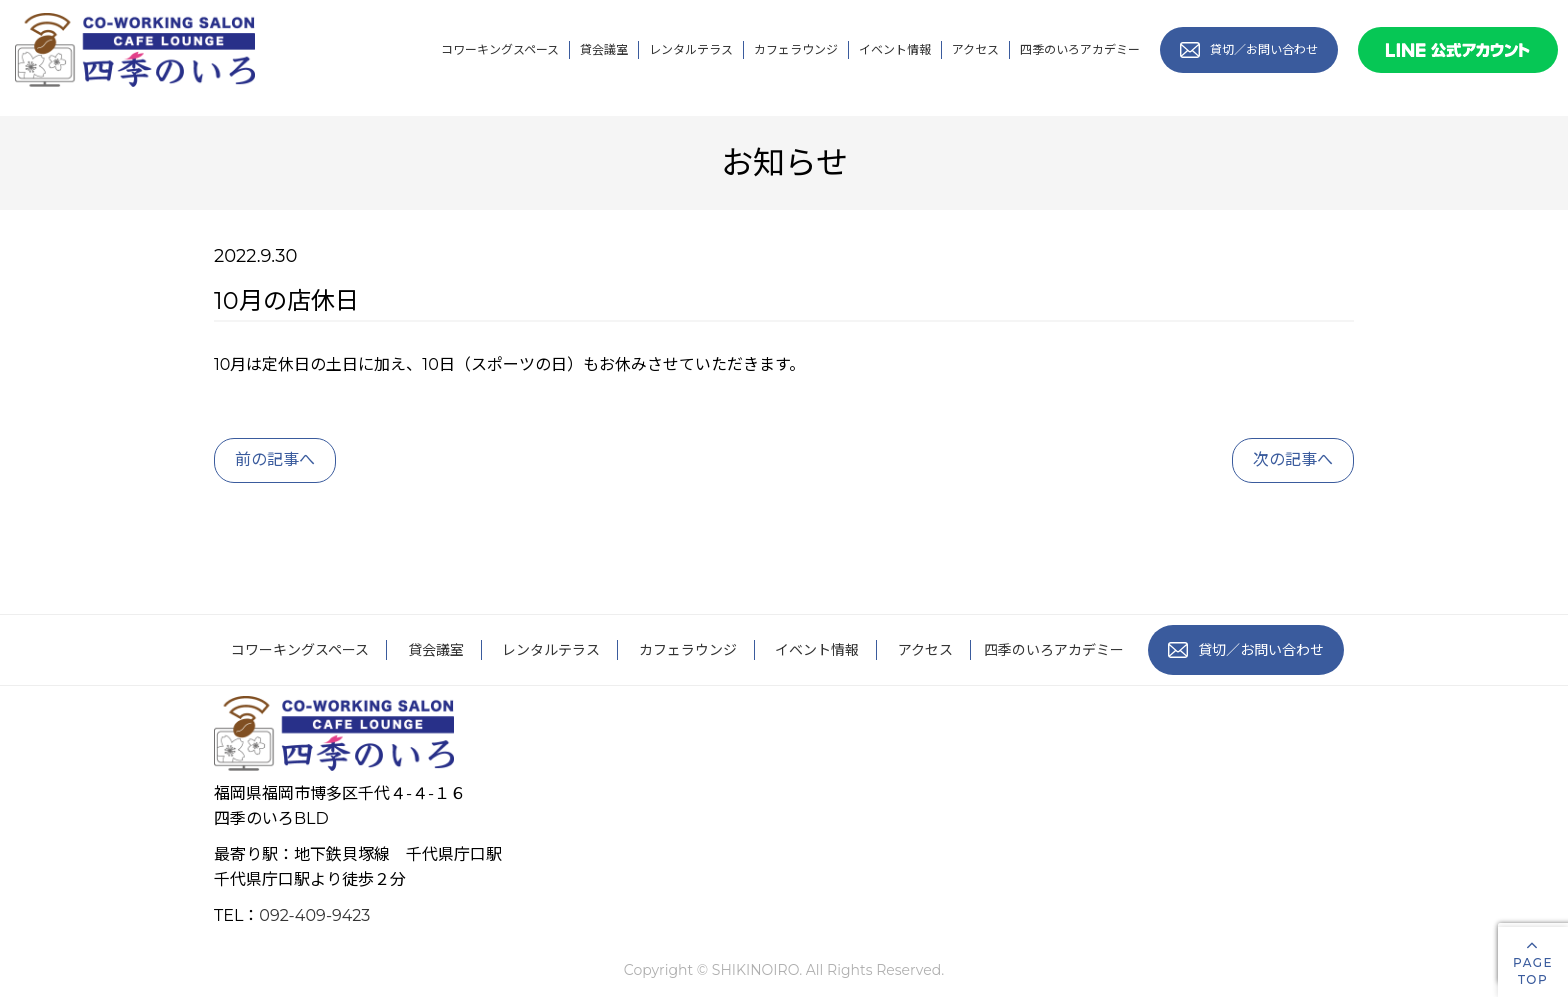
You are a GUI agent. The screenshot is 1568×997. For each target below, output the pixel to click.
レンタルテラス (691, 49)
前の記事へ (275, 459)
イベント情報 (895, 49)
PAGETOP (1533, 961)
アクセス (975, 49)
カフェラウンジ (796, 49)
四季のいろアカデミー (1080, 49)
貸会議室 (604, 49)
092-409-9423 (314, 915)
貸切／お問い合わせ (1246, 650)
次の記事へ (1293, 459)
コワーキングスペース (500, 49)
